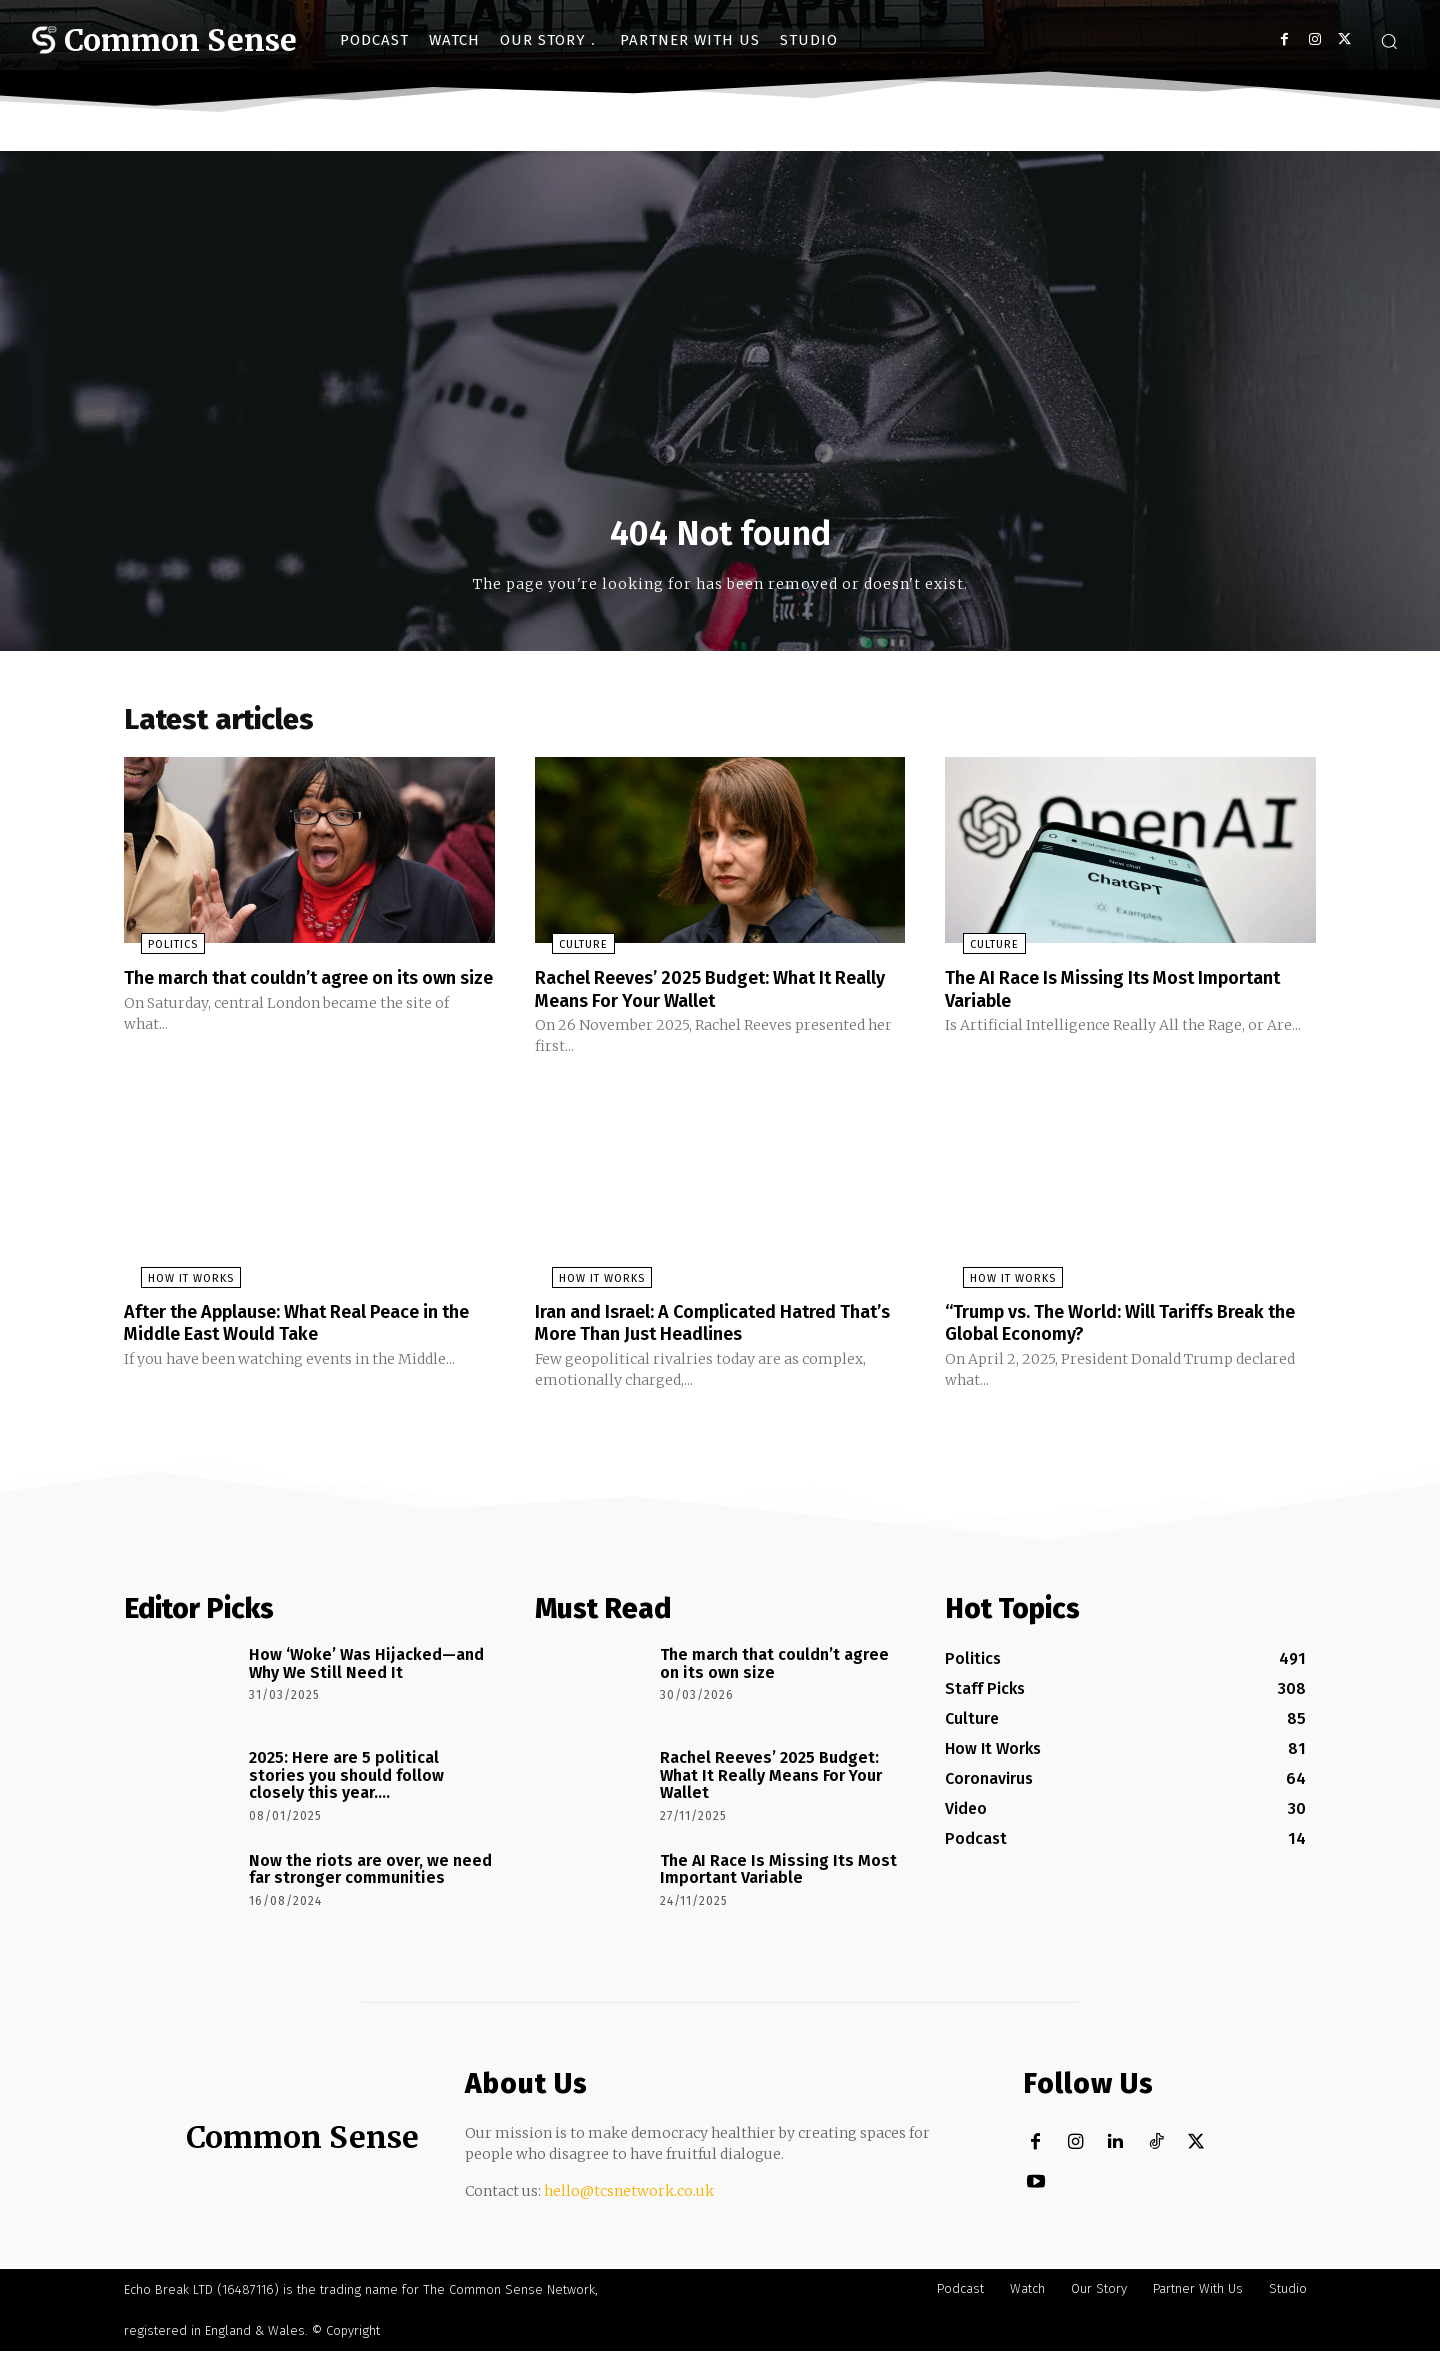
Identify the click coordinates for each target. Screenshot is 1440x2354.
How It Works (174, 1283)
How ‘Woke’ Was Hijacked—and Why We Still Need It (366, 1667)
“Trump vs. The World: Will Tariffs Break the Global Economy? (1125, 1327)
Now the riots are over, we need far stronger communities (370, 1873)
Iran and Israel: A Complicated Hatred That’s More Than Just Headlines (705, 1327)
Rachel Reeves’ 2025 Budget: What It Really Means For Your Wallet (702, 995)
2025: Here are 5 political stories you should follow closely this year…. (346, 1779)
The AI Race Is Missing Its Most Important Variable (1084, 995)
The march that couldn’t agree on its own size (290, 995)
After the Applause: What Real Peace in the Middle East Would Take (303, 1327)
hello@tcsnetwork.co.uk (629, 2194)
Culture (566, 951)
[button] (1389, 41)
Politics (156, 951)
